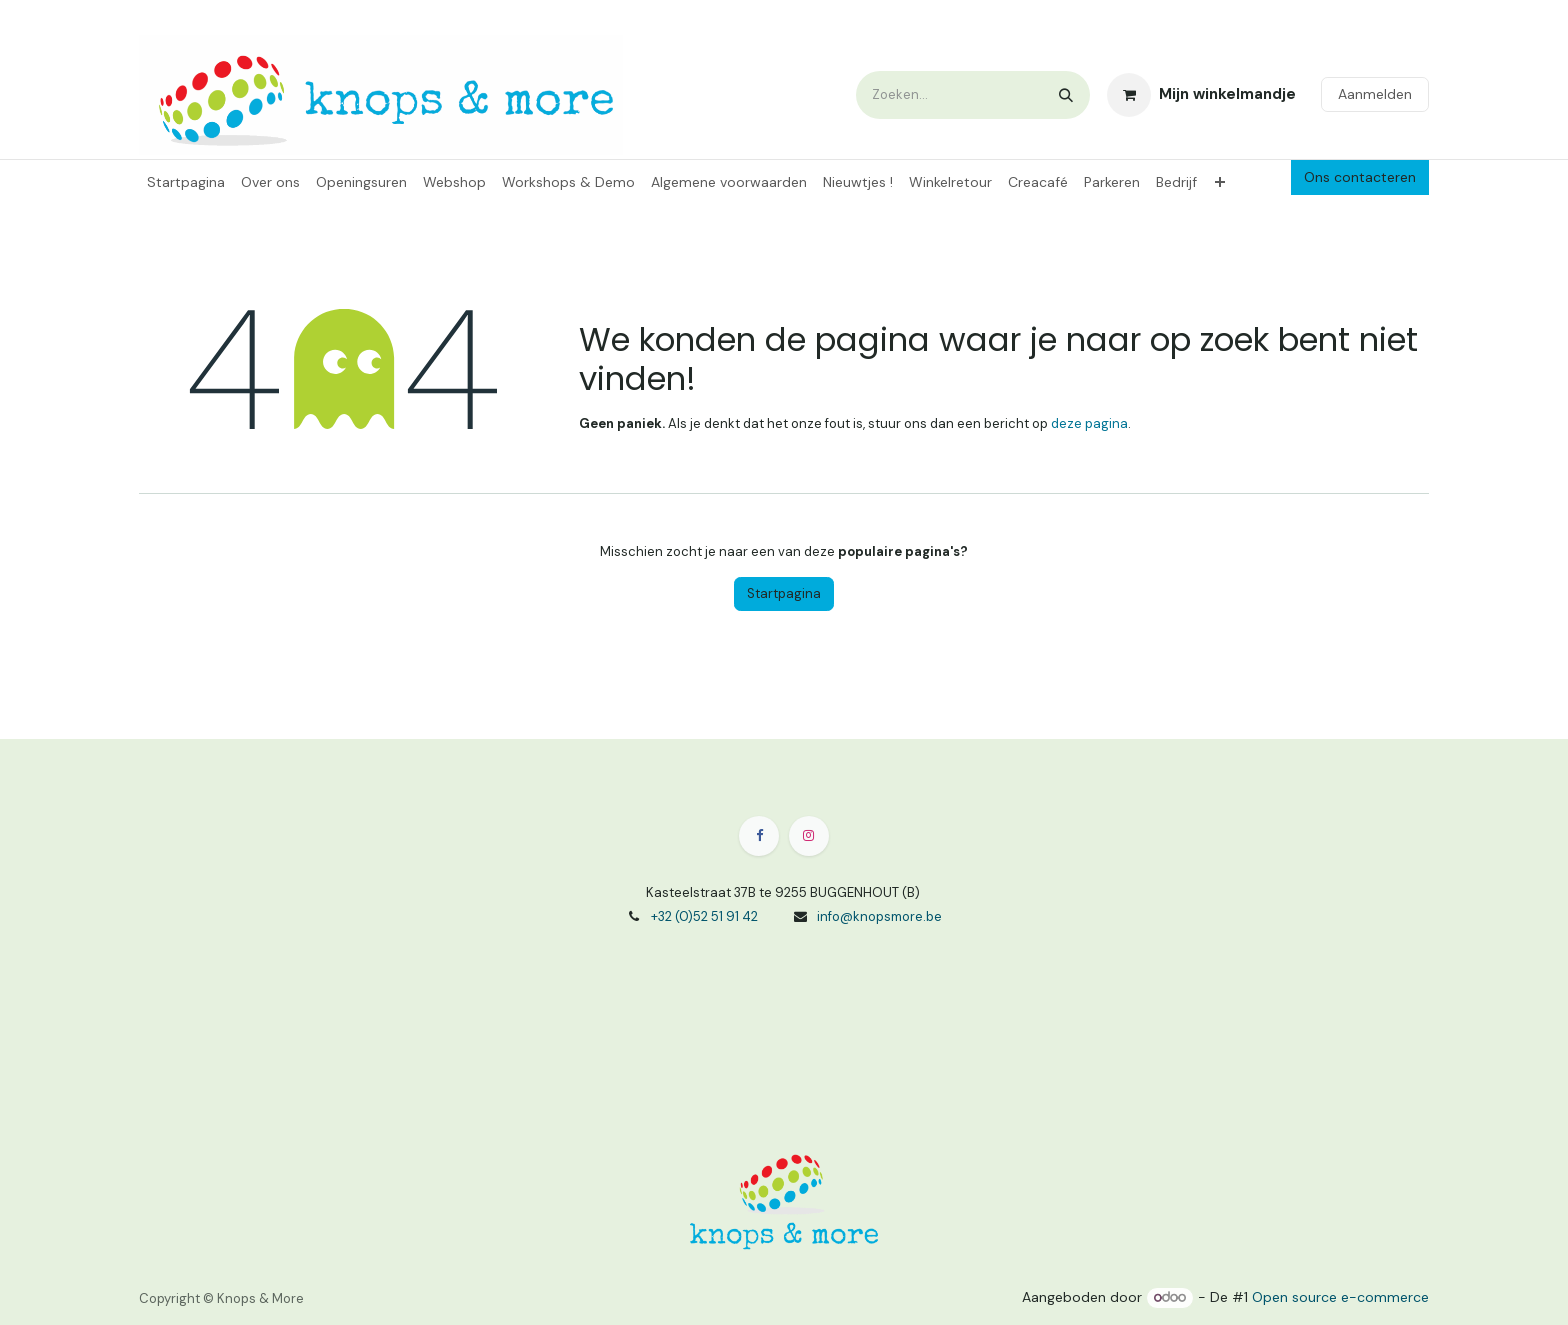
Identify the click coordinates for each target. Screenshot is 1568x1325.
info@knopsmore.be (879, 916)
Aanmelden (1375, 94)
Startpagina (784, 593)
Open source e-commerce (1340, 1297)
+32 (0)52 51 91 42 (704, 916)
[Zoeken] (1066, 95)
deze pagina (1089, 423)
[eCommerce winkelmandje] (1201, 95)
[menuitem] (186, 182)
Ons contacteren (1360, 177)
